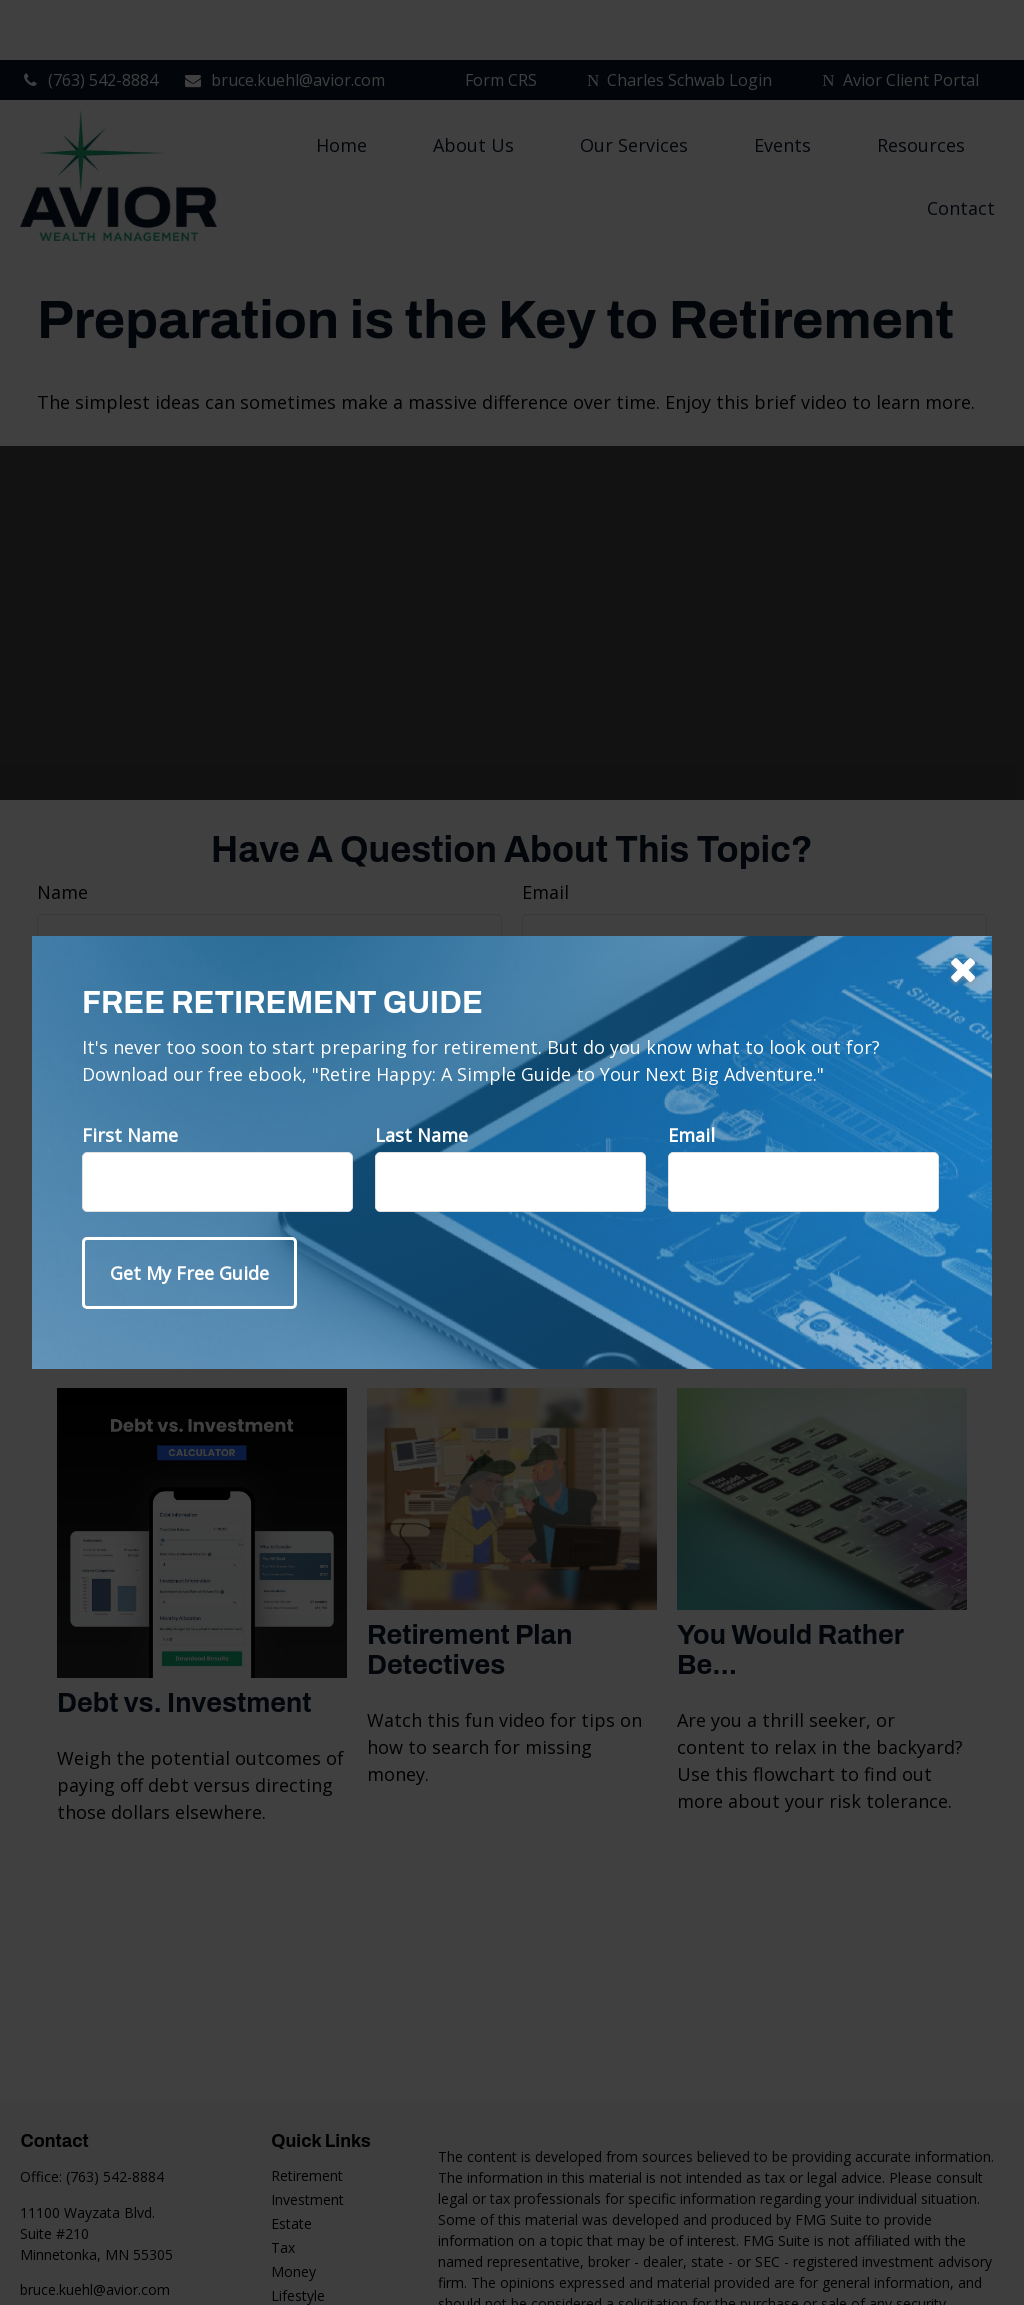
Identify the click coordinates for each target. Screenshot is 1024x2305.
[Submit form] (189, 1273)
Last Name (421, 1135)
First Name (130, 1135)
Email (691, 1135)
